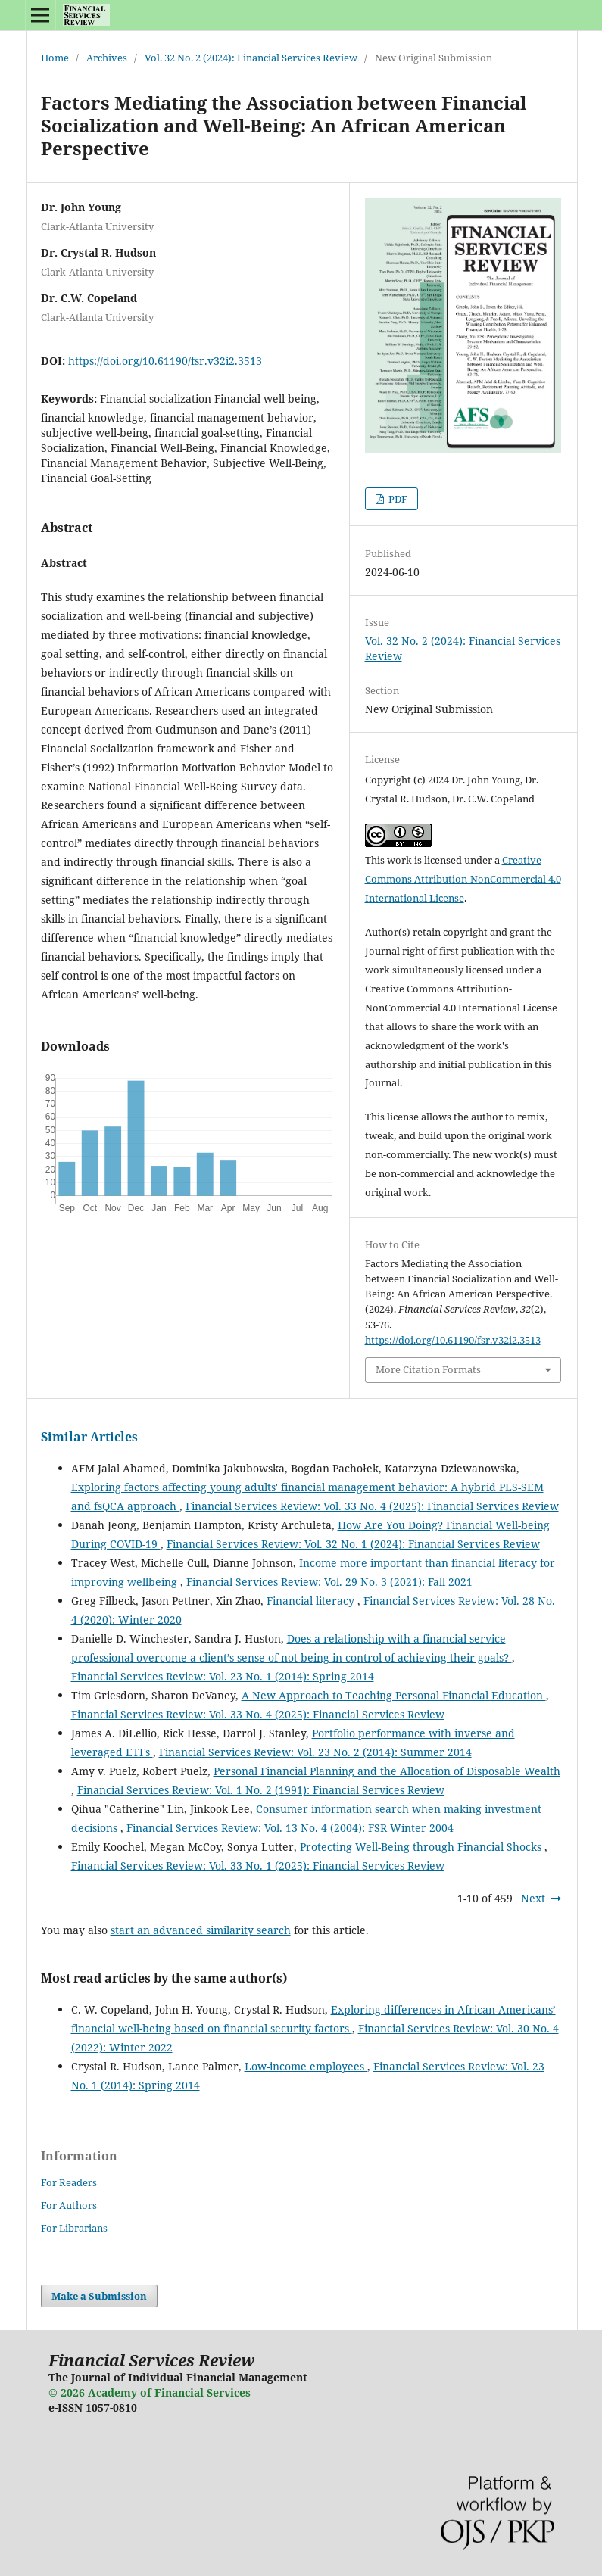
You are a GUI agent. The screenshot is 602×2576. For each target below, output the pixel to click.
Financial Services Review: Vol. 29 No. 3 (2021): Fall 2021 (329, 1582)
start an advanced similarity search (201, 1930)
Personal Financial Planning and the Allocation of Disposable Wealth (387, 1771)
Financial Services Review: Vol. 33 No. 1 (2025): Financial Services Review (257, 1865)
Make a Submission (99, 2296)
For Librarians (74, 2228)
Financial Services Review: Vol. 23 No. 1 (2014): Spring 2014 (222, 1676)
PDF (396, 499)
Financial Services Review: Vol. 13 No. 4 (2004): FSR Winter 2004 (290, 1828)
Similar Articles (89, 1436)
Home (55, 57)
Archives (106, 57)
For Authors (69, 2205)
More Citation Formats (428, 1369)
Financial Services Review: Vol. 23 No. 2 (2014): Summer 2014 (315, 1752)
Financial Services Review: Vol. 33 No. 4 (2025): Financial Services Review (372, 1506)
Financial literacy (312, 1600)
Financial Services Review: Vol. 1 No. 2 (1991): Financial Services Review (260, 1790)
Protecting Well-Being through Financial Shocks (422, 1846)
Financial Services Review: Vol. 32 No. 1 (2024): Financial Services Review (353, 1544)
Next (533, 1898)
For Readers (69, 2182)
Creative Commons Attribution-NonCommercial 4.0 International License (463, 879)
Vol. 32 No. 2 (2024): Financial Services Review (251, 57)
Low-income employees (306, 2066)
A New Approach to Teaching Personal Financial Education (394, 1695)
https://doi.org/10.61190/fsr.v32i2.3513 (165, 361)
